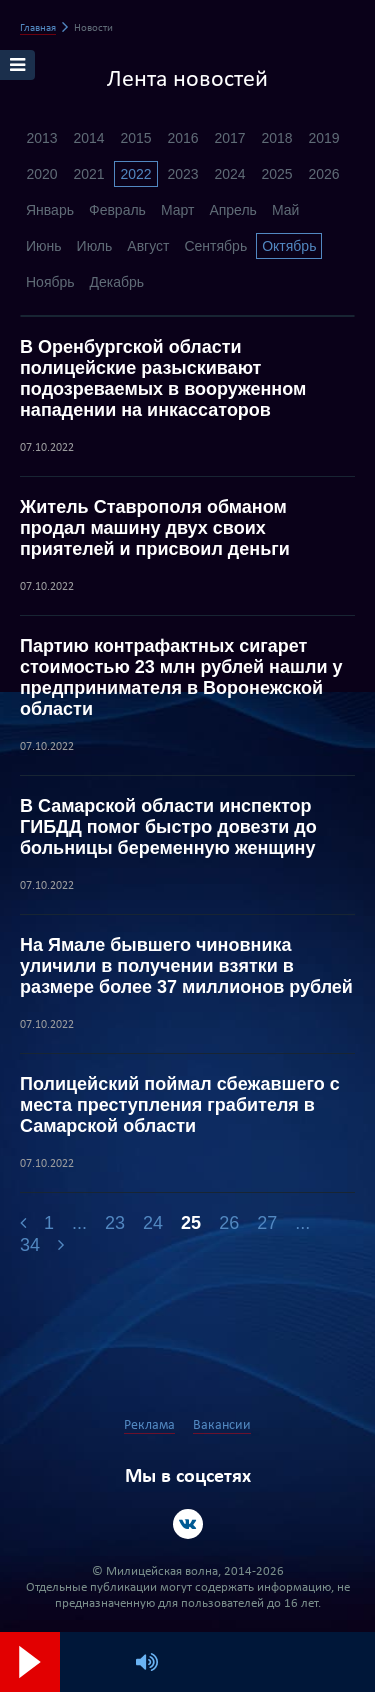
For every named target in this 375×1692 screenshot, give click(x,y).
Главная (38, 28)
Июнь (44, 246)
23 (115, 1223)
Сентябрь (215, 246)
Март (178, 210)
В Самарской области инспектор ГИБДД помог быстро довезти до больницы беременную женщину (168, 827)
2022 (135, 174)
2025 (276, 174)
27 (267, 1223)
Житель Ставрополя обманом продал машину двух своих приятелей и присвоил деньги (155, 528)
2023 (182, 174)
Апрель (233, 210)
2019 (323, 138)
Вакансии (222, 1425)
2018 (276, 138)
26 (229, 1223)
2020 (41, 174)
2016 (182, 138)
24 (153, 1223)
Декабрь (117, 282)
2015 (135, 138)
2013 (41, 138)
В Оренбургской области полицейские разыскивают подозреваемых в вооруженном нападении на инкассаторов (163, 378)
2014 (88, 138)
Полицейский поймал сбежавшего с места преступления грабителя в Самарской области (180, 1105)
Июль (95, 246)
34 (30, 1245)
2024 (229, 174)
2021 (88, 174)
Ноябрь (50, 282)
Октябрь (289, 246)
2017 (229, 138)
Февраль (117, 210)
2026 (323, 174)
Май (285, 210)
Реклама (149, 1425)
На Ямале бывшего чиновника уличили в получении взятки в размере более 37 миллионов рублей (186, 966)
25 (191, 1223)
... (79, 1223)
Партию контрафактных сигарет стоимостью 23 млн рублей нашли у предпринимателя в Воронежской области (181, 677)
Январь (50, 210)
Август (148, 246)
